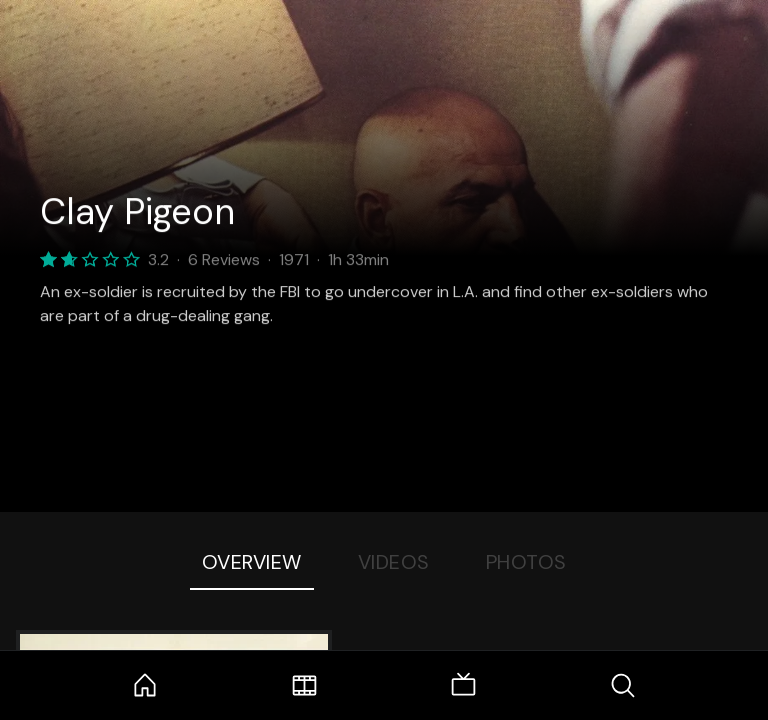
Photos (526, 562)
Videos (394, 562)
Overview (252, 562)
